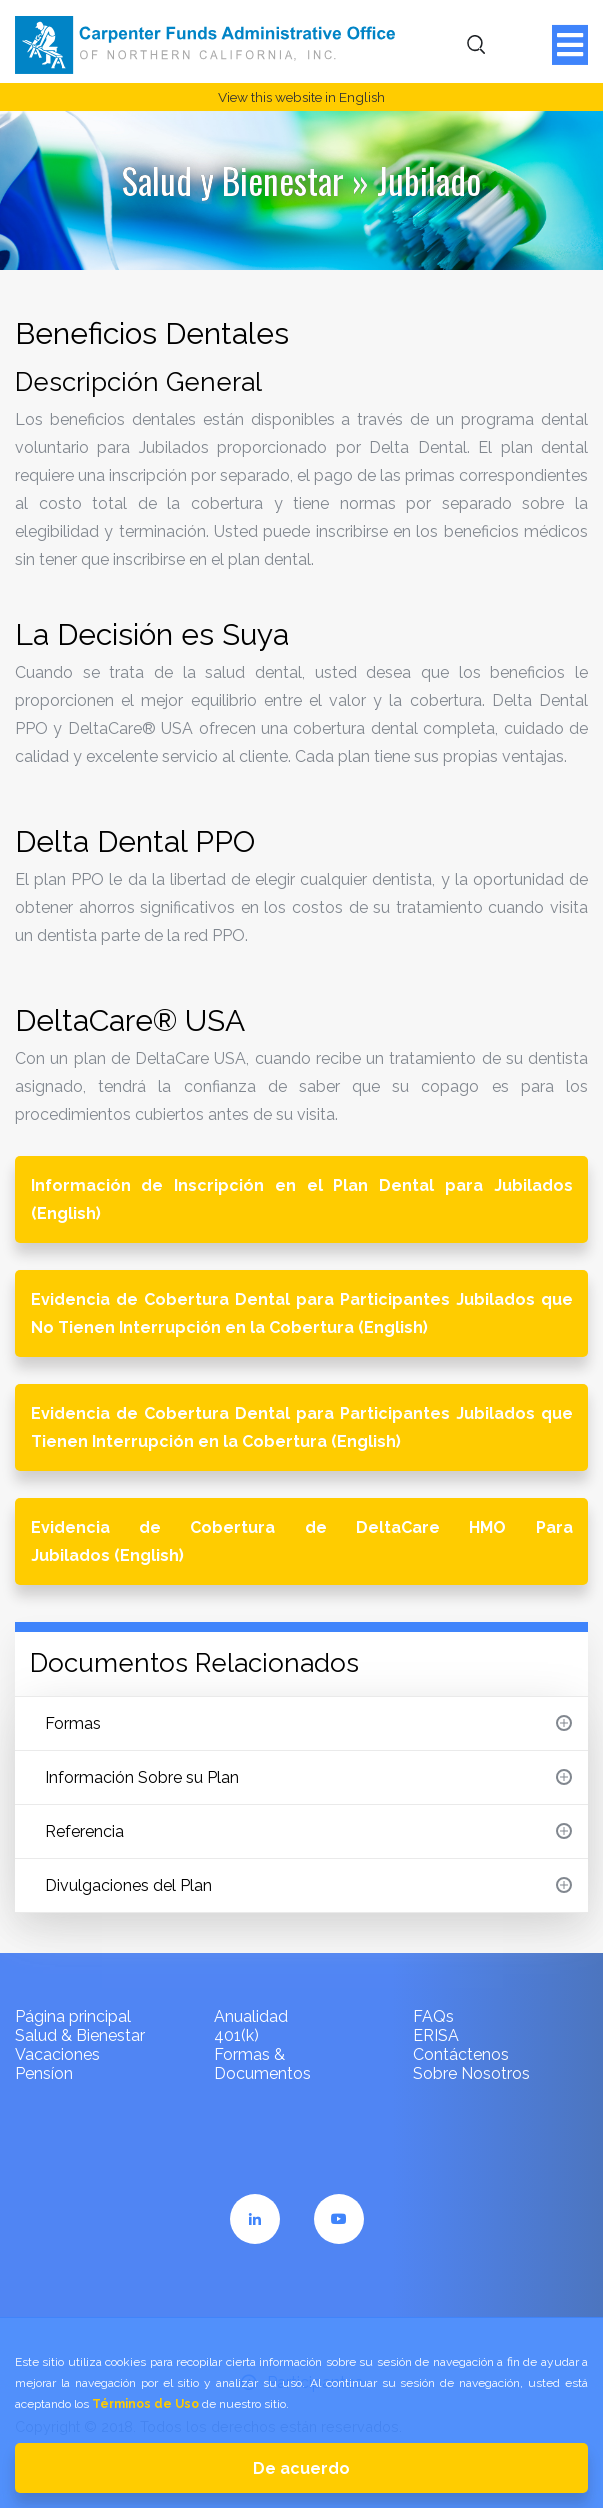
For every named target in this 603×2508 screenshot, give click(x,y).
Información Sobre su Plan (308, 1777)
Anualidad (251, 2016)
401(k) (236, 2035)
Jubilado (429, 180)
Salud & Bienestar (80, 2035)
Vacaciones (57, 2054)
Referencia (308, 1831)
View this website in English (301, 97)
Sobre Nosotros (471, 2073)
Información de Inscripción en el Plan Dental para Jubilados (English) (302, 1199)
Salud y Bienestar (233, 180)
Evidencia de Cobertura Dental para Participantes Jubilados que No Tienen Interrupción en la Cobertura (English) (302, 1313)
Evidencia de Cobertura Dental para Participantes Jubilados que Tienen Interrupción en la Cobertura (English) (302, 1427)
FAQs (433, 2016)
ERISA (436, 2035)
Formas (308, 1723)
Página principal (73, 2016)
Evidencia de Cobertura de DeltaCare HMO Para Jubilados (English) (302, 1541)
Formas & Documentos (262, 2064)
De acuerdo (301, 2468)
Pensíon (44, 2073)
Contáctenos (461, 2054)
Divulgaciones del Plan (308, 1885)
